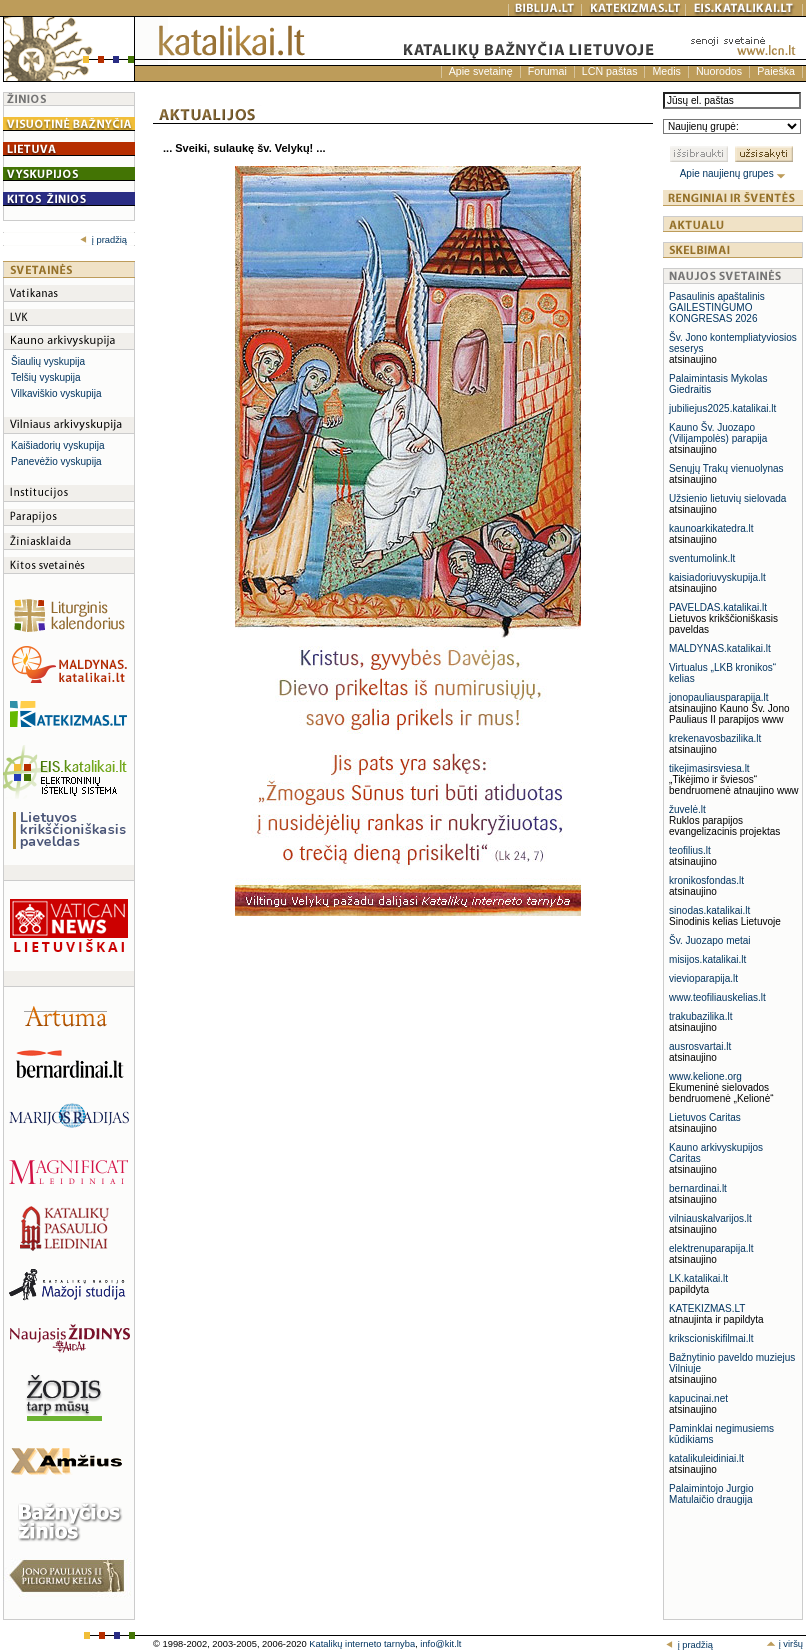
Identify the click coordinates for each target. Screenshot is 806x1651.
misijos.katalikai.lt (707, 959)
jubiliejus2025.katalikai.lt (722, 408)
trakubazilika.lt (700, 1016)
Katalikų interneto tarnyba (362, 1644)
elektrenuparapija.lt (711, 1248)
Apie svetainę (481, 71)
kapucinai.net (698, 1398)
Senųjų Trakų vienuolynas (726, 468)
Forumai (547, 71)
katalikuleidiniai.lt (706, 1458)
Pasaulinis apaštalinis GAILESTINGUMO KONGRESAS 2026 (717, 307)
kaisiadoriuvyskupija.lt (717, 577)
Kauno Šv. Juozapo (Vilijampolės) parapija (718, 433)
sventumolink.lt (702, 558)
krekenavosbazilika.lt (715, 738)
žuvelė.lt (687, 809)
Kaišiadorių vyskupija (57, 445)
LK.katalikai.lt (698, 1278)
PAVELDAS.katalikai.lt (718, 607)
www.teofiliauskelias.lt (717, 997)
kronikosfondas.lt (706, 880)
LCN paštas (610, 71)
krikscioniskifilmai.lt (711, 1338)
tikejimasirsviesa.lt (709, 768)
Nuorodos (719, 71)
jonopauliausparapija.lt (719, 697)
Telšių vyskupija (45, 377)
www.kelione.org (705, 1076)
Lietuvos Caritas (705, 1117)
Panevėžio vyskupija (56, 461)
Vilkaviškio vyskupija (56, 393)
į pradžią (103, 240)
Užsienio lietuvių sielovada (727, 498)
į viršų (784, 1644)
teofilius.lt (690, 850)
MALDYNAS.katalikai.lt (720, 648)
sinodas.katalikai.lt (709, 910)
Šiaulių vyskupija (48, 361)
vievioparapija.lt (703, 978)
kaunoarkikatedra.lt (711, 528)
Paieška (776, 71)
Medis (666, 71)
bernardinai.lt (698, 1188)
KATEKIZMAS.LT (707, 1308)
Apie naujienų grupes (733, 173)
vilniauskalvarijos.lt (710, 1218)
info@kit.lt (440, 1644)
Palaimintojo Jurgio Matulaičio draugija (711, 1494)
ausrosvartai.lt (700, 1046)
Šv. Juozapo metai (710, 940)
